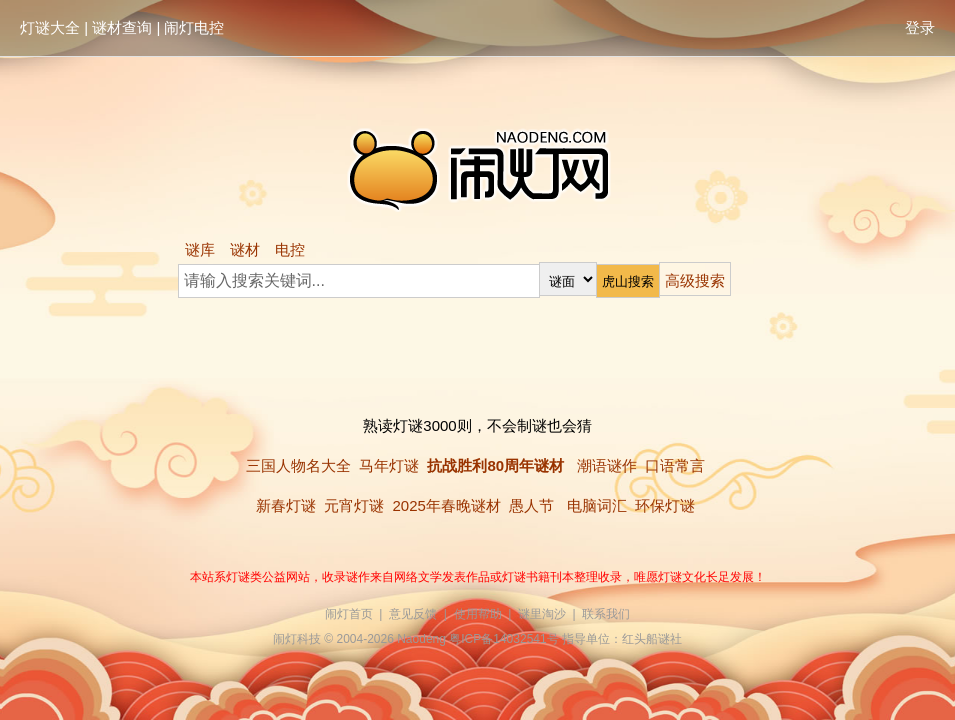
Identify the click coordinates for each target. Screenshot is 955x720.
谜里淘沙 (542, 614)
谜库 (200, 249)
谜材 (245, 249)
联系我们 (606, 614)
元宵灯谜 (354, 505)
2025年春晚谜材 (446, 505)
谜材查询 (122, 27)
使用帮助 (478, 614)
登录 (920, 27)
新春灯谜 (286, 505)
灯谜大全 (50, 27)
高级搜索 (695, 280)
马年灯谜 (389, 465)
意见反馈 (413, 614)
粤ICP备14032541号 (503, 639)
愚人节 (531, 505)
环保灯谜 (665, 505)
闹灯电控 (194, 27)
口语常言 (675, 465)
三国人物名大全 (298, 465)
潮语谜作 (607, 465)
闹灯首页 (349, 614)
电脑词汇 (597, 505)
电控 (290, 249)
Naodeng (421, 639)
